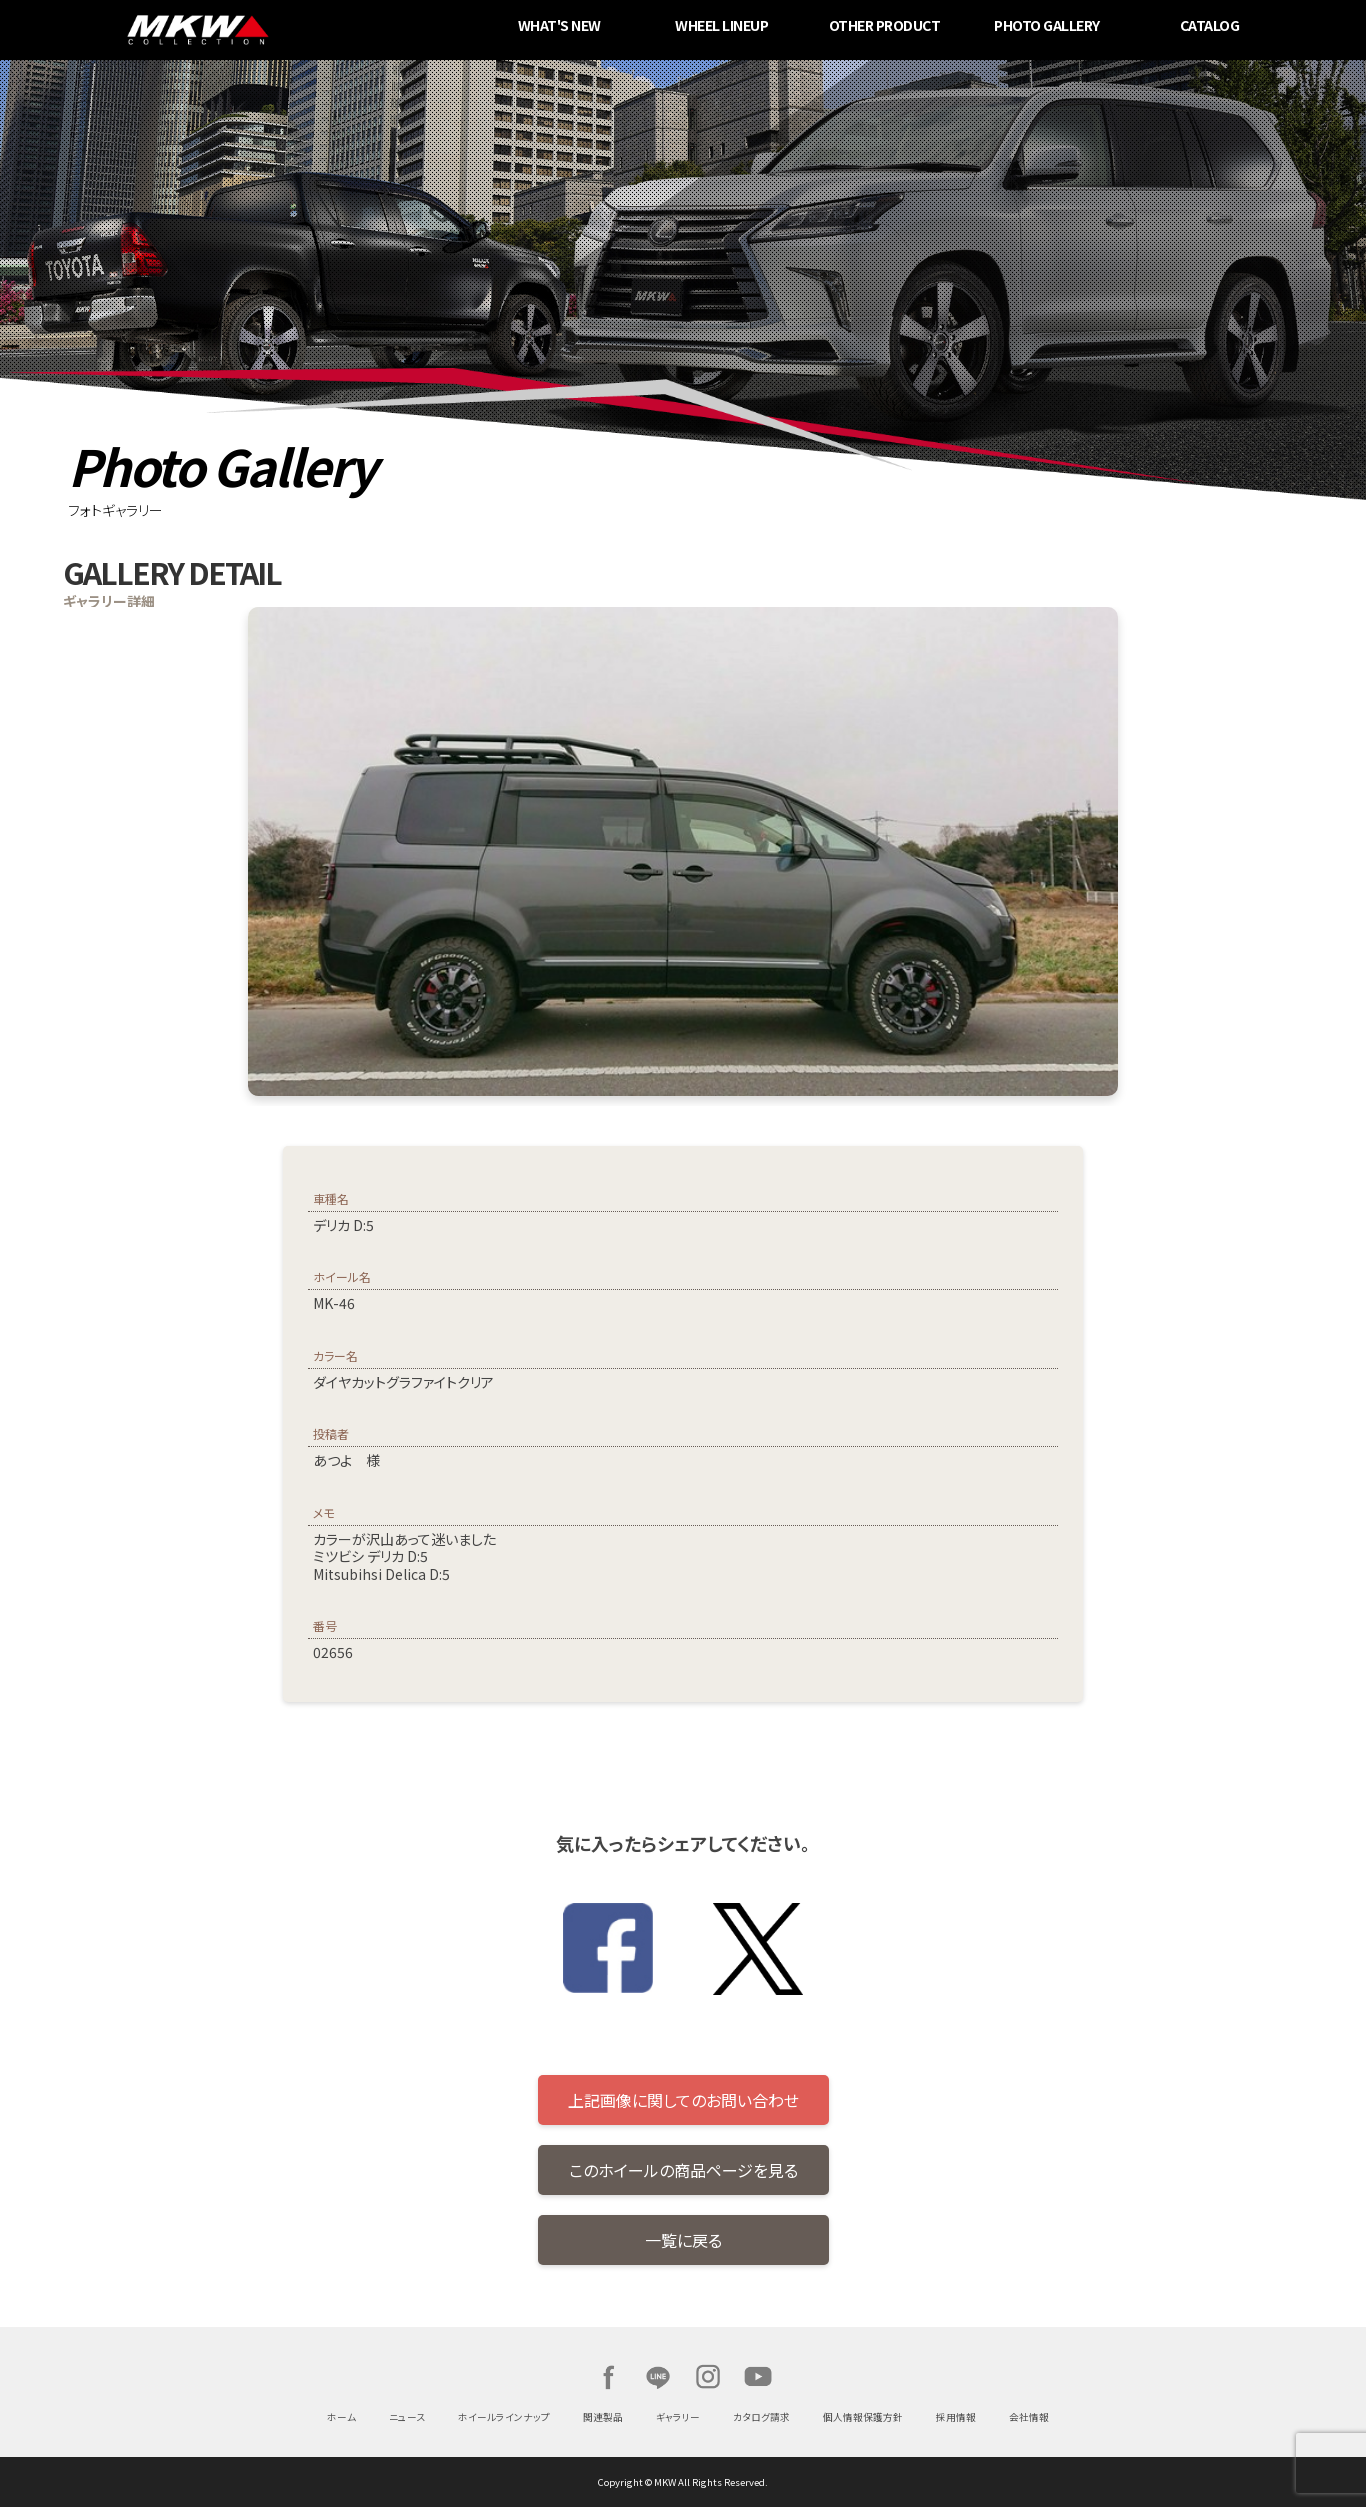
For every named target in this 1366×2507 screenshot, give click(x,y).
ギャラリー (678, 2417)
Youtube (758, 2377)
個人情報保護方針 (863, 2417)
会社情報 (1029, 2417)
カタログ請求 (761, 2417)
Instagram (708, 2377)
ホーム (341, 2417)
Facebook (608, 2377)
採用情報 (956, 2417)
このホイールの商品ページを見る (683, 2170)
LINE (658, 2377)
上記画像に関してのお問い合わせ (683, 2100)
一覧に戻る (683, 2240)
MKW (332, 30)
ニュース (407, 2417)
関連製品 (603, 2417)
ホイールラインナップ (504, 2417)
